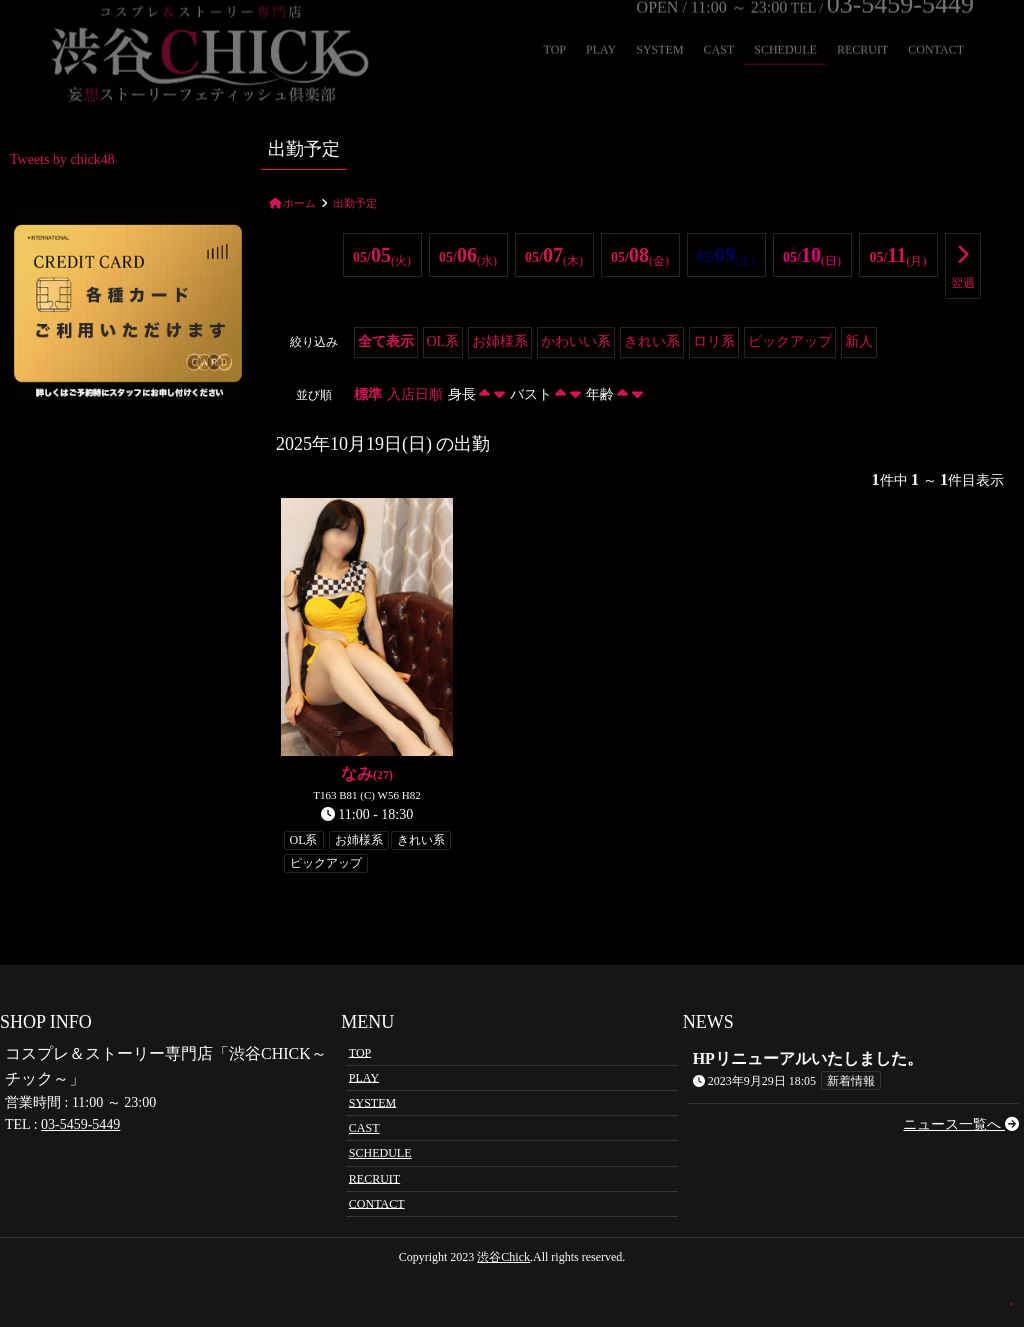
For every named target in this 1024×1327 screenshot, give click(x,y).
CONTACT (377, 1203)
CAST (364, 1128)
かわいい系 (576, 341)
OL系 (443, 341)
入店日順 (415, 394)
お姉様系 (500, 341)
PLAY (364, 1077)
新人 (859, 341)
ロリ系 (714, 341)
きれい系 (652, 341)
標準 (368, 394)
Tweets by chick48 (62, 159)
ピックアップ (790, 341)
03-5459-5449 (80, 1124)
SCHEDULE (380, 1153)
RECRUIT (374, 1178)
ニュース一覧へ (961, 1124)
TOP (360, 1052)
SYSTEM (372, 1102)
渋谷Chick (503, 1257)
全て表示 (386, 341)
